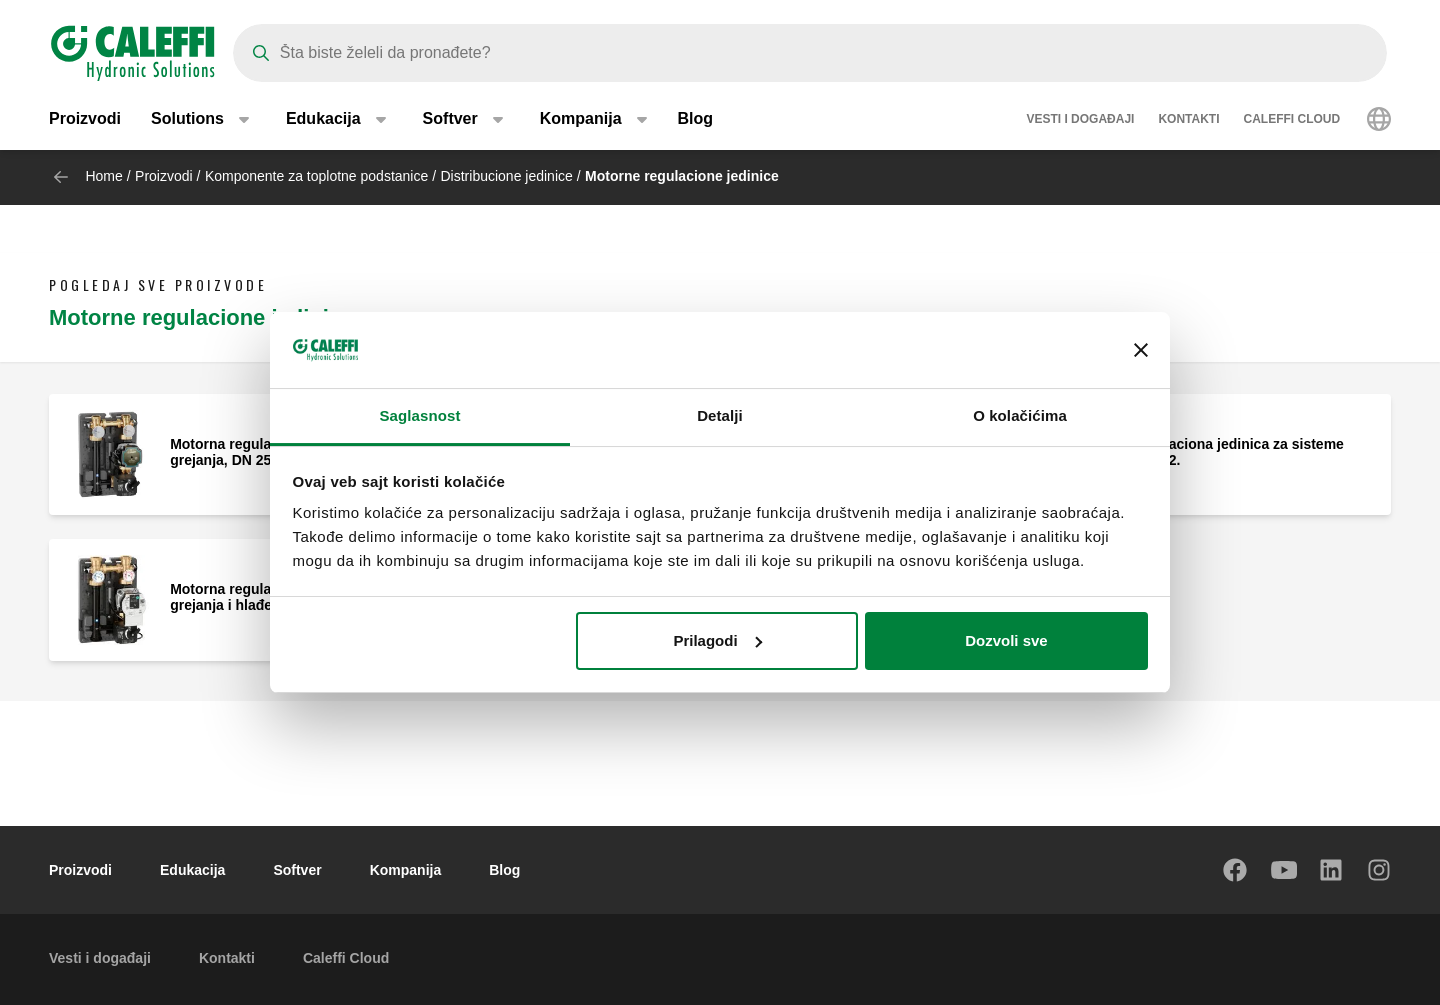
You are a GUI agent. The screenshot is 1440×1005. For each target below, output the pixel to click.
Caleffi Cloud (1292, 120)
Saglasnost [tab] (419, 415)
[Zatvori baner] (1141, 350)
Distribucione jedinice (507, 176)
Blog (696, 119)
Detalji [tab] (720, 415)
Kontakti (1188, 120)
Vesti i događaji (1080, 120)
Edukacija (192, 870)
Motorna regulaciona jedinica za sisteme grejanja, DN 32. (1209, 452)
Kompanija (406, 870)
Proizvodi (85, 119)
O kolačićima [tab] (1020, 415)
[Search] (810, 53)
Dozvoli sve (1006, 640)
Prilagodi (717, 640)
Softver (297, 870)
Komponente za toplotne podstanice (316, 176)
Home (103, 176)
